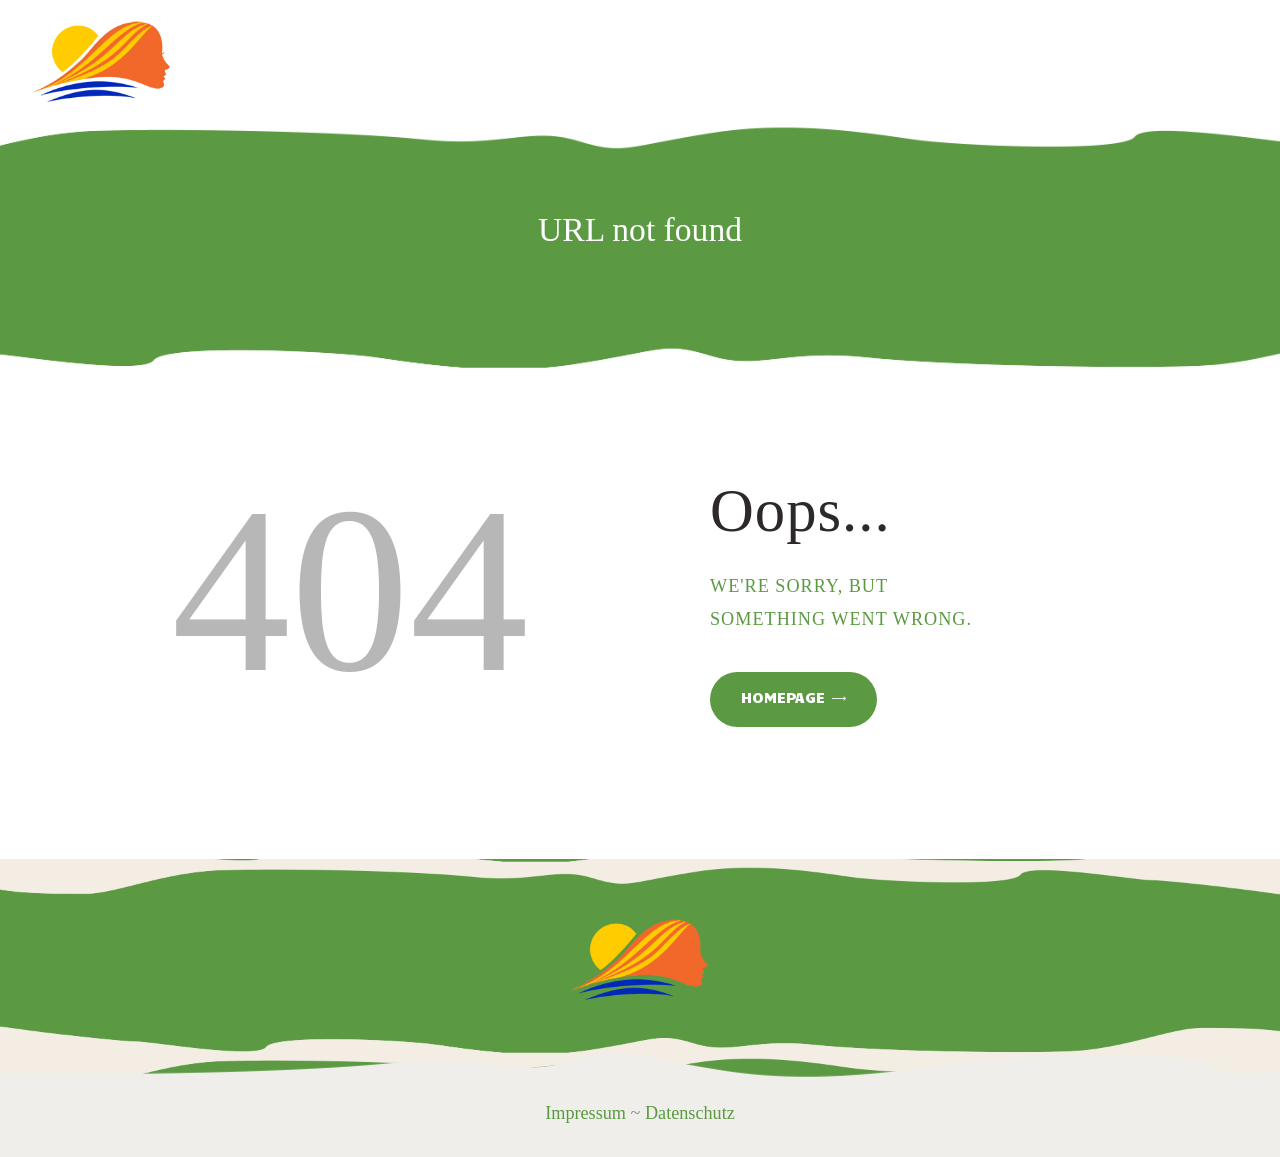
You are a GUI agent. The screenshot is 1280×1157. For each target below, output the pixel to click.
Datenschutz (690, 1113)
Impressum (585, 1113)
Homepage (783, 697)
